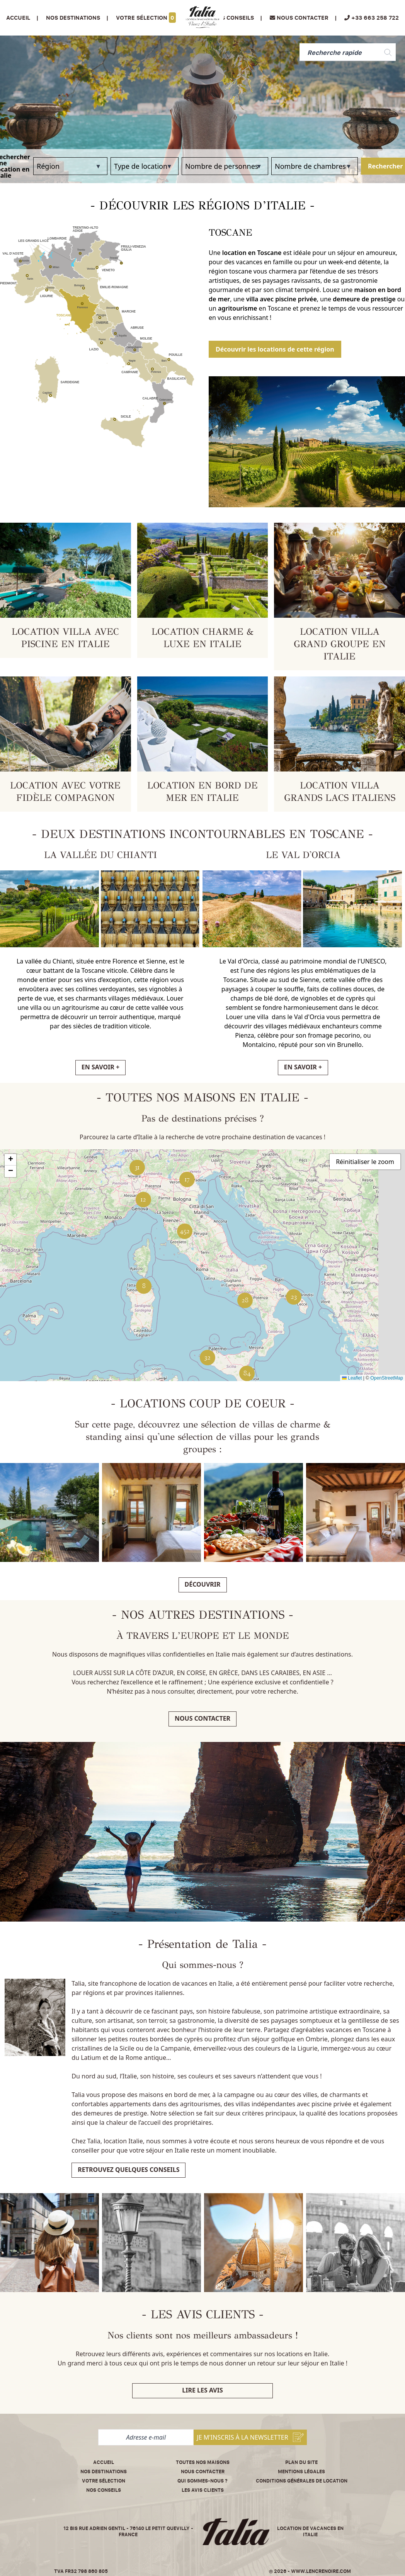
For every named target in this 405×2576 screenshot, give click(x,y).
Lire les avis (202, 2390)
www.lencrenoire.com (321, 2571)
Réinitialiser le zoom (365, 1161)
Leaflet (352, 1378)
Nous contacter (202, 1718)
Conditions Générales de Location (301, 2480)
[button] (293, 1297)
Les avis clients (203, 2490)
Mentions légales (301, 2471)
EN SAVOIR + (100, 1067)
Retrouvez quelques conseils (128, 2169)
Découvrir (203, 1584)
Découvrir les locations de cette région (275, 349)
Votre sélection (146, 17)
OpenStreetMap (386, 1378)
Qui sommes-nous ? (202, 2480)
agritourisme (237, 308)
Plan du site (301, 2462)
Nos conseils (233, 17)
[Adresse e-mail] (146, 2437)
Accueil (18, 17)
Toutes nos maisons (203, 2462)
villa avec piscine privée (281, 299)
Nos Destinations (73, 17)
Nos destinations (103, 2471)
